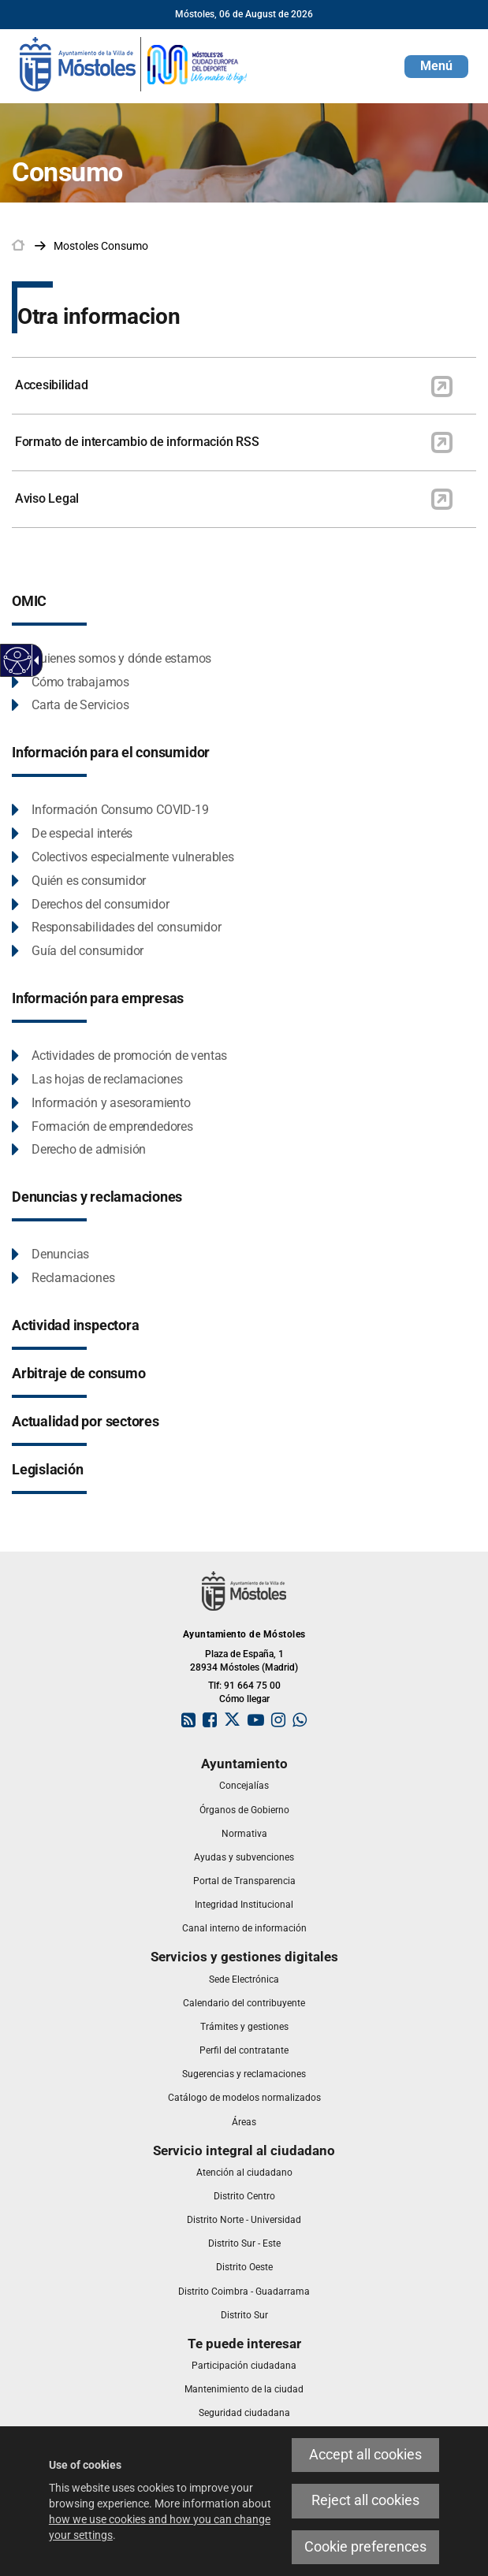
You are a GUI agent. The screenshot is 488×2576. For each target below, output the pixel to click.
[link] (134, 63)
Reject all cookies (365, 2500)
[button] (436, 66)
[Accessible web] (18, 661)
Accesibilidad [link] (51, 384)
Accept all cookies (365, 2455)
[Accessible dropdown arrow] (34, 660)
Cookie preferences (365, 2547)
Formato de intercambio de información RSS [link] (137, 441)
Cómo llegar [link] (244, 1698)
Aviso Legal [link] (47, 498)
